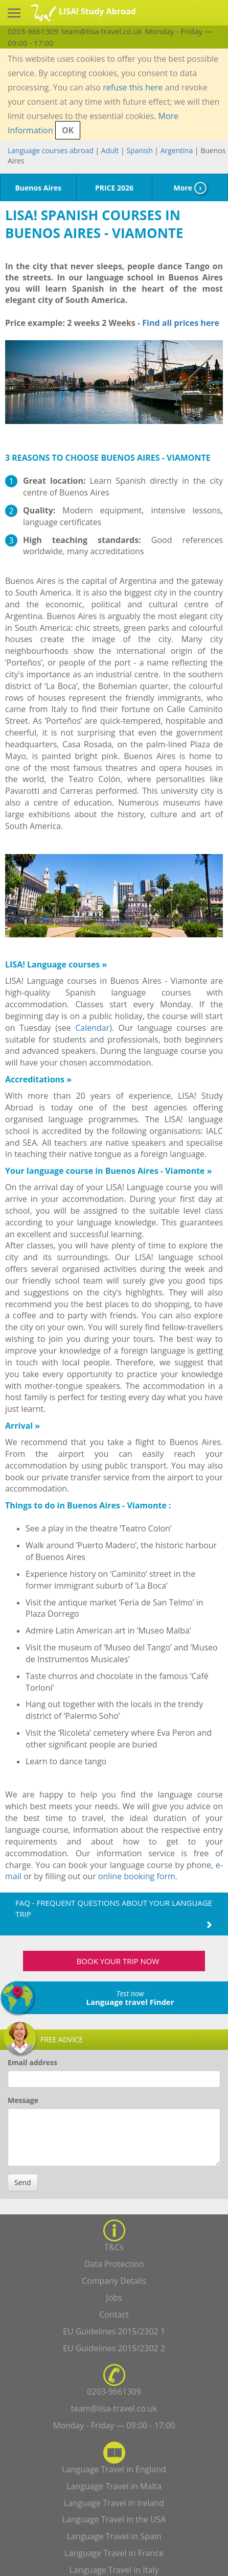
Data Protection (114, 2264)
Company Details (114, 2280)
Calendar (92, 1027)
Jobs (114, 2297)
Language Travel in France (114, 2553)
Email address (32, 2062)
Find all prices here (179, 322)
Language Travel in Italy (114, 2569)
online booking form (136, 1876)
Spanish (139, 150)
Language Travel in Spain (114, 2536)
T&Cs (114, 2247)
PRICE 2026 (114, 188)
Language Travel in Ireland (114, 2503)
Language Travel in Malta (114, 2486)
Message (23, 2100)
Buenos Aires (38, 188)
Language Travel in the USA (114, 2519)
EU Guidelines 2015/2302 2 (114, 2348)
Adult (110, 150)
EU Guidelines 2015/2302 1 (114, 2331)
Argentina (177, 150)
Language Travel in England (114, 2469)
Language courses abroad (51, 150)
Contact (113, 2314)
